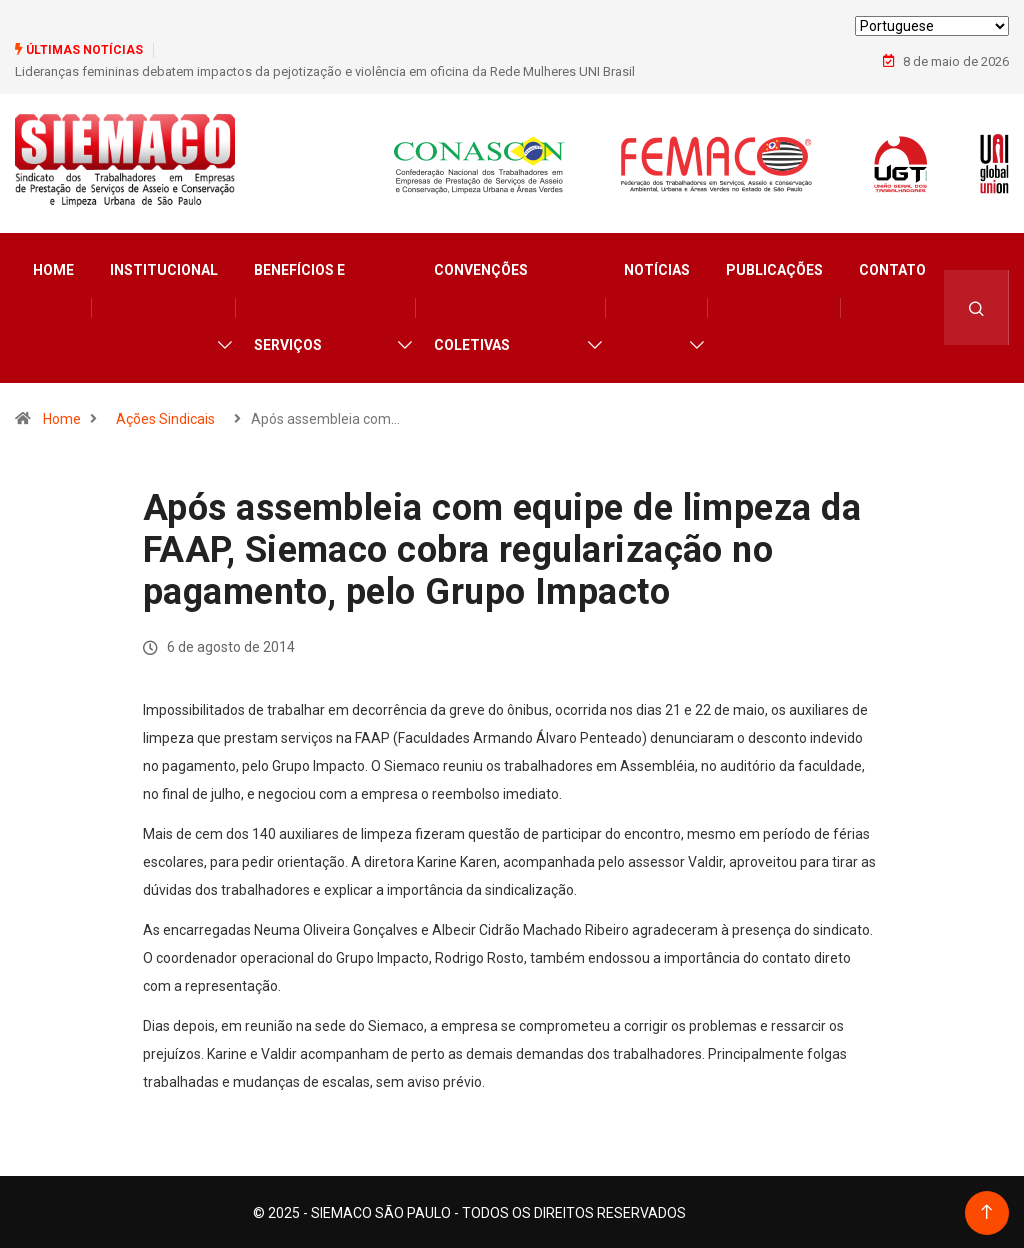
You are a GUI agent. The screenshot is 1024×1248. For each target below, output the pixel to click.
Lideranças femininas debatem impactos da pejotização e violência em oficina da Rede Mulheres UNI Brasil (325, 71)
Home (53, 268)
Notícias (657, 268)
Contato (892, 268)
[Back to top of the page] (986, 1210)
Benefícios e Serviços (299, 305)
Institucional (164, 268)
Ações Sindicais (165, 417)
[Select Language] (932, 26)
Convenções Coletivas (481, 305)
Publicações (774, 268)
